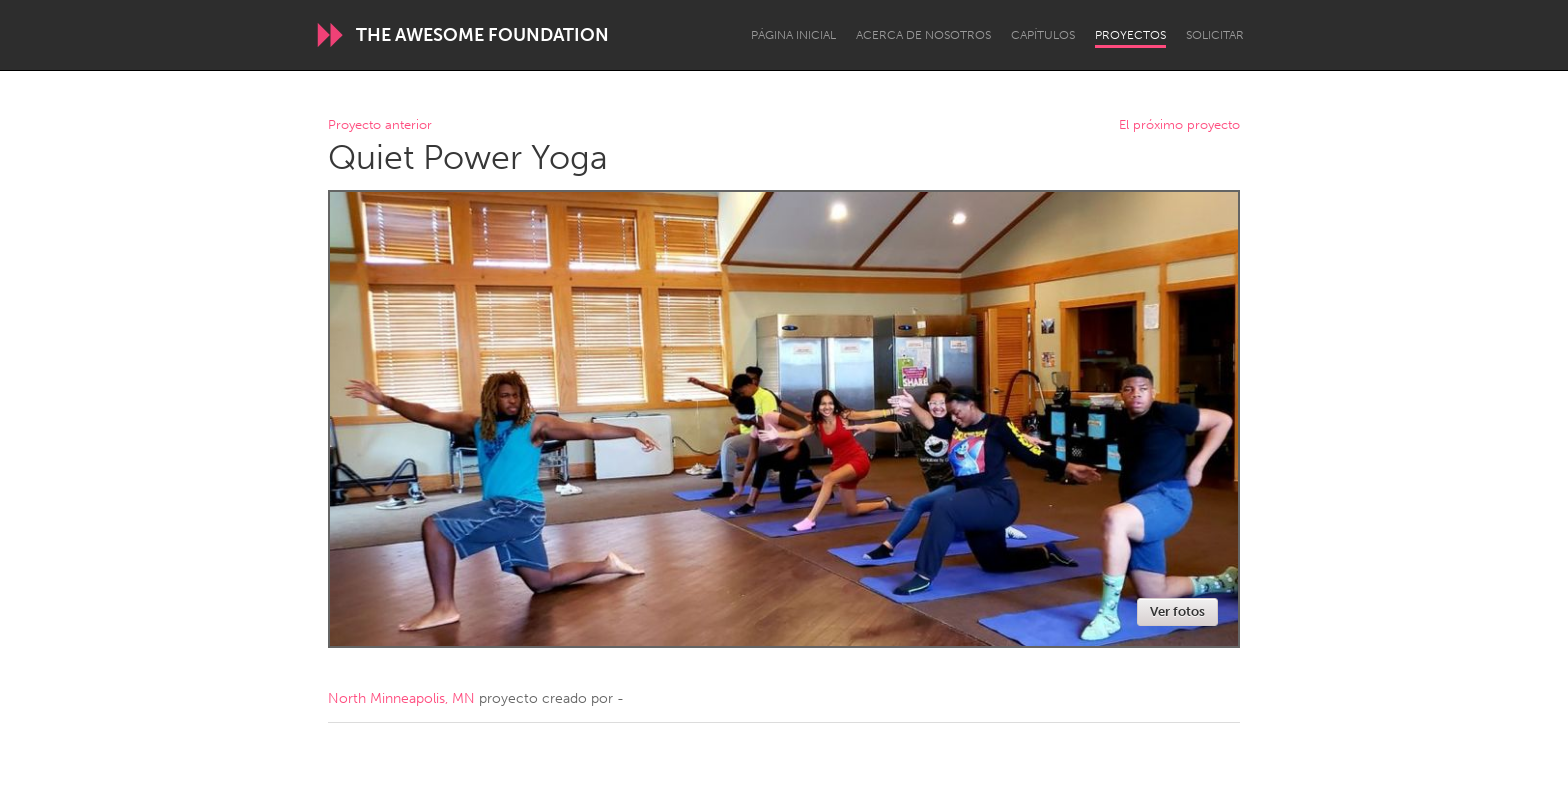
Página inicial (793, 35)
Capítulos (1043, 35)
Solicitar (1215, 35)
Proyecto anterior (380, 125)
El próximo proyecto (1179, 125)
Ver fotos (1177, 611)
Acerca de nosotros (923, 35)
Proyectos (1130, 35)
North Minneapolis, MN (401, 698)
